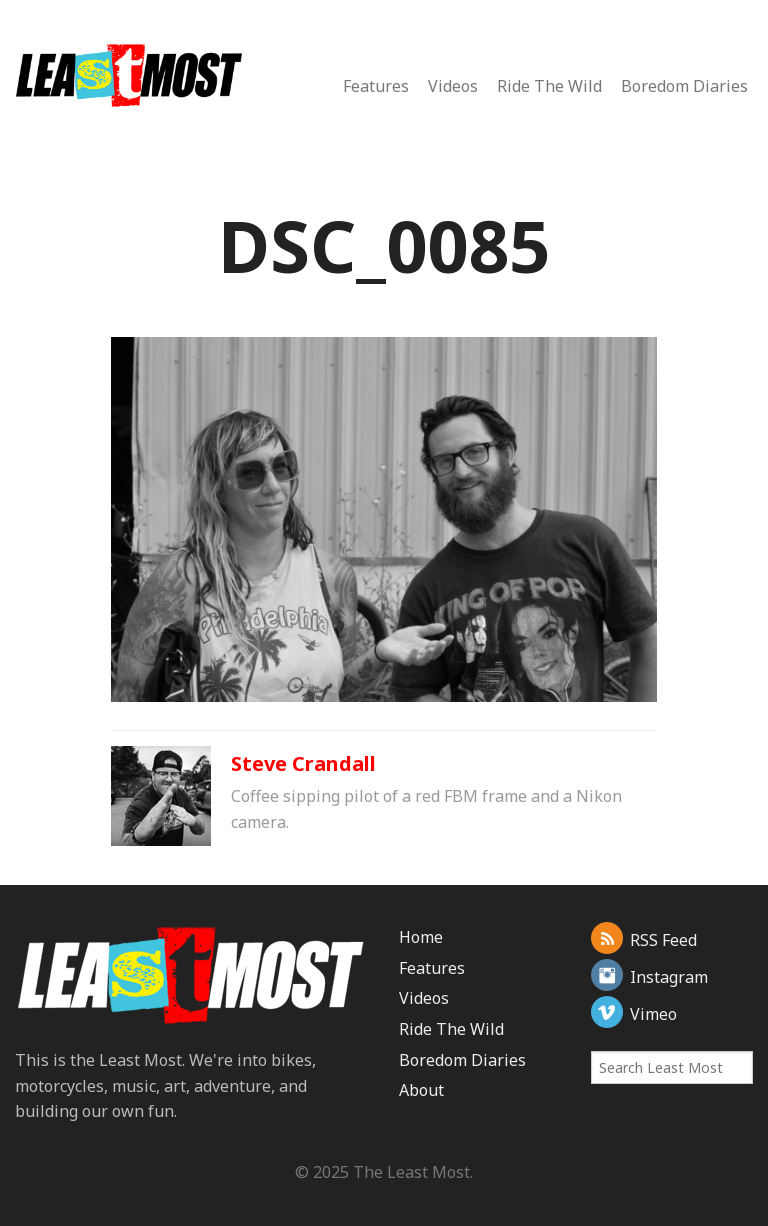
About (421, 1090)
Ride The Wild (549, 86)
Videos (453, 86)
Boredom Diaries (684, 86)
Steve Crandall (303, 763)
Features (376, 86)
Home (421, 937)
